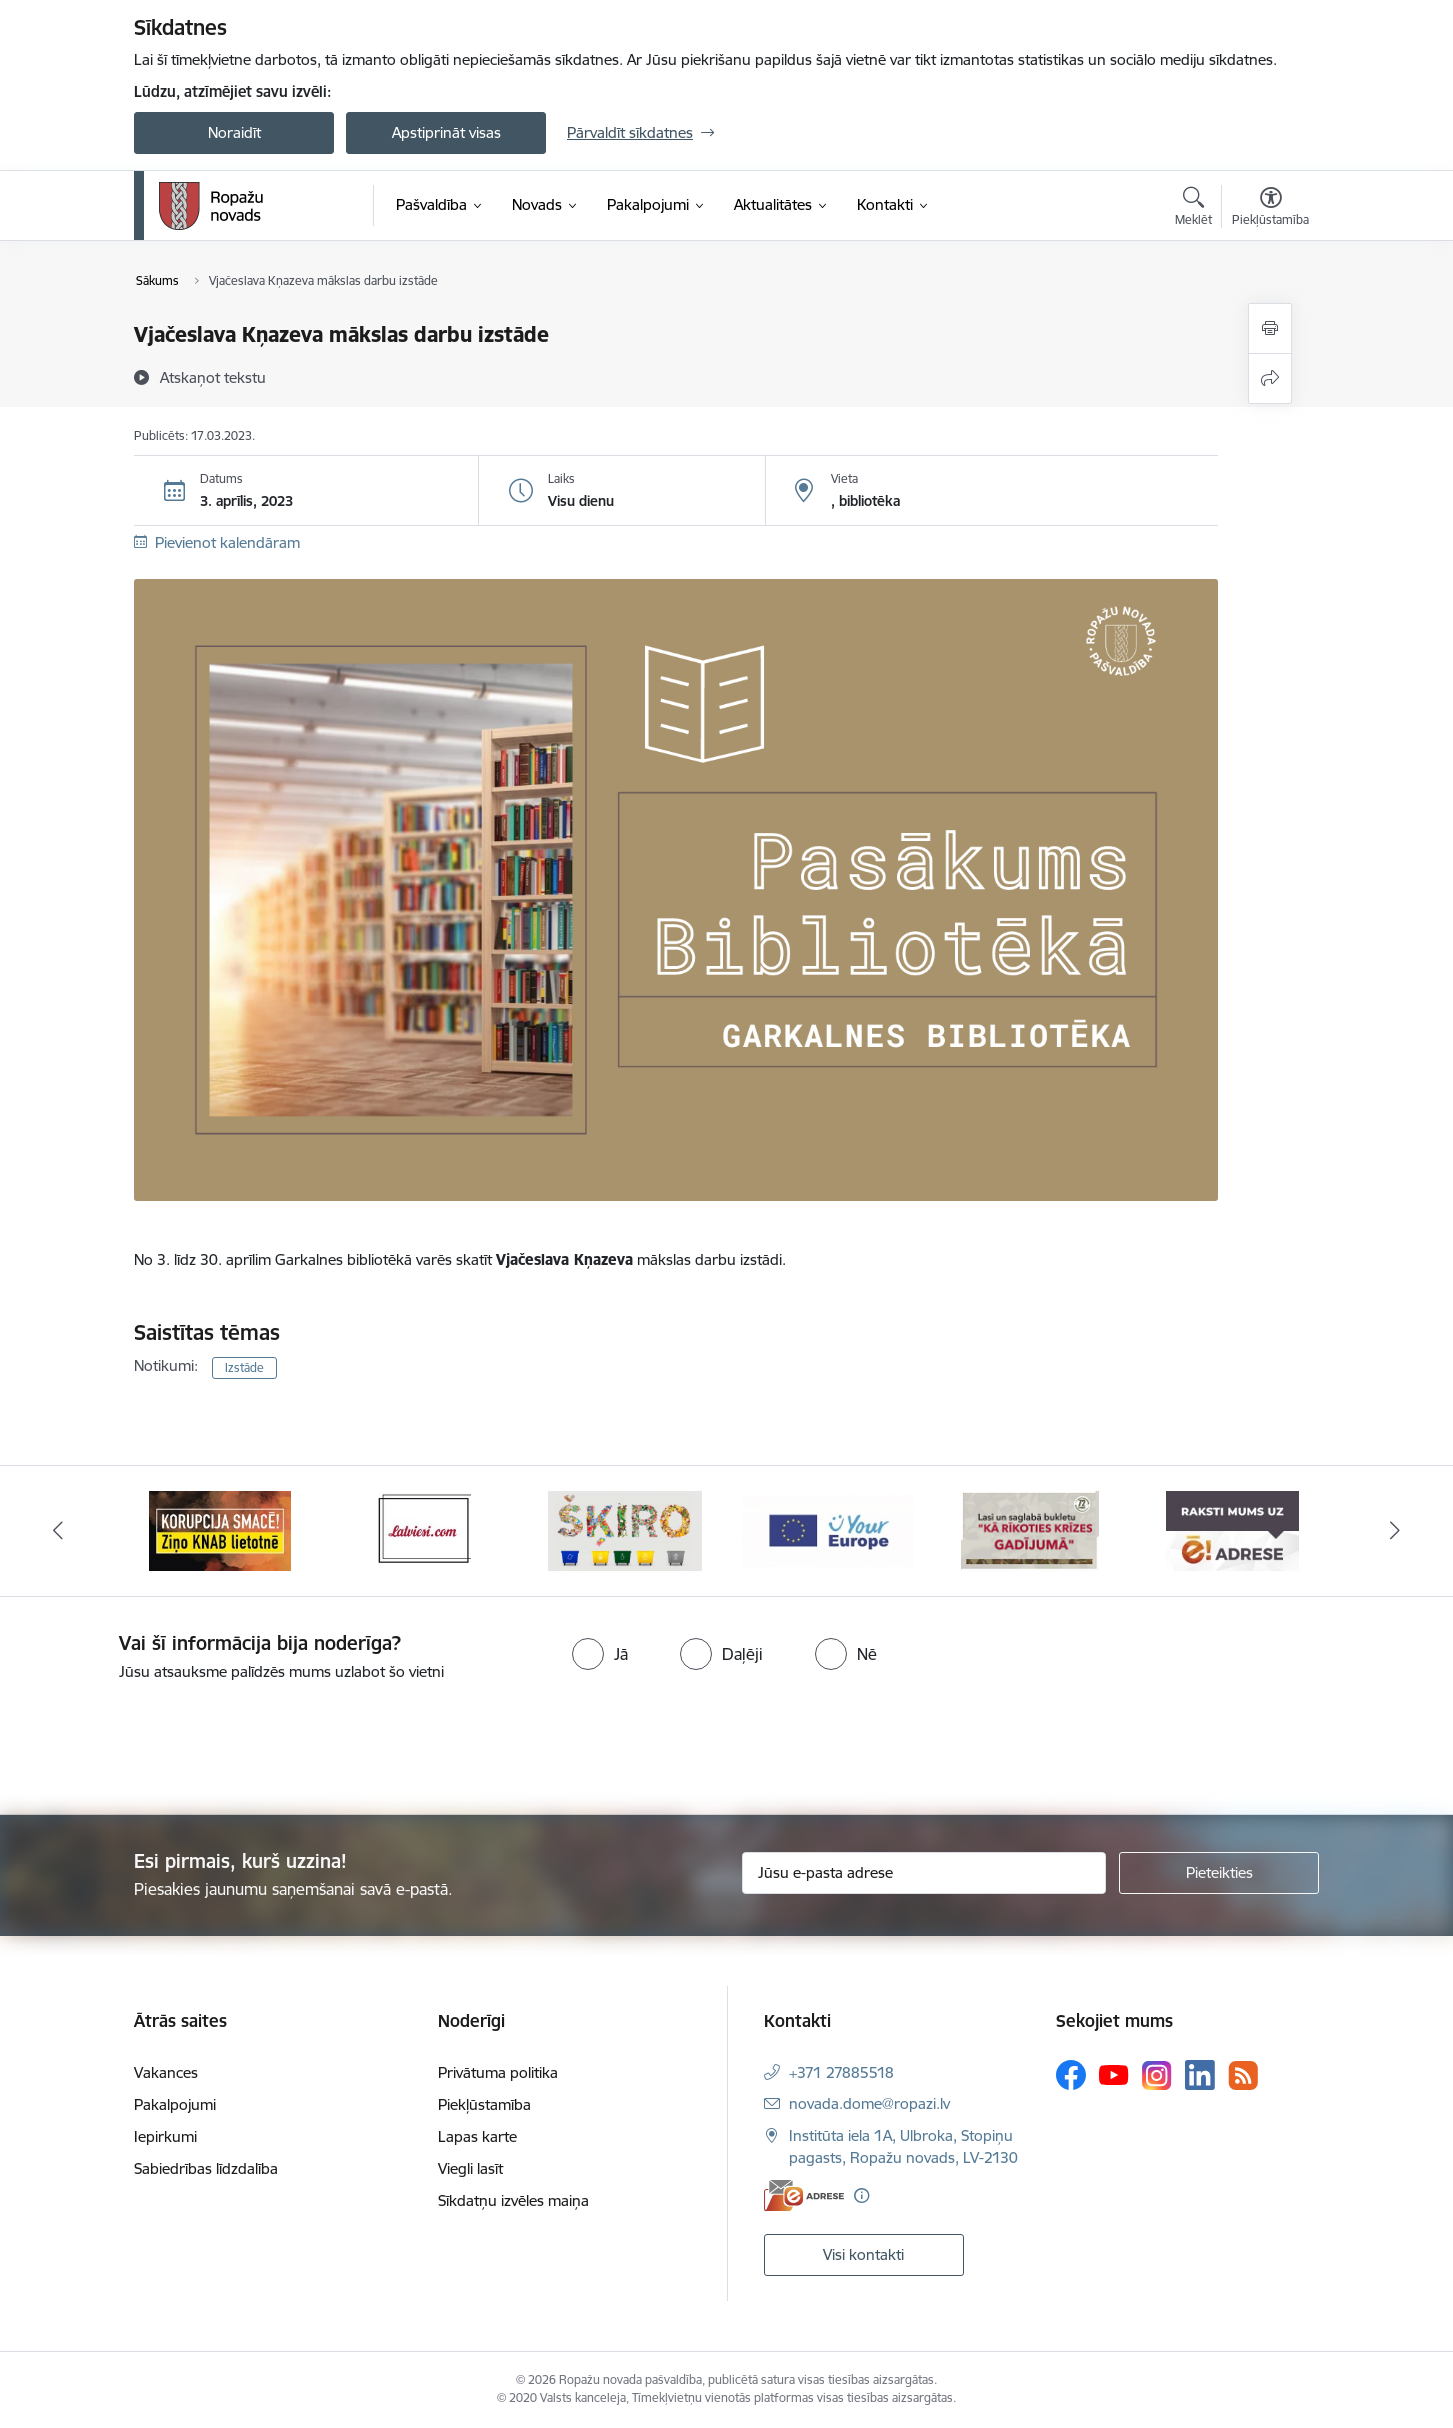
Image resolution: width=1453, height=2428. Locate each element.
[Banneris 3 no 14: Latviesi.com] (625, 1529)
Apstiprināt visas (446, 132)
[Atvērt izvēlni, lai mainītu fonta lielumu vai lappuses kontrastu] (1270, 209)
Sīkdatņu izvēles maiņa (513, 2200)
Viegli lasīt (470, 2168)
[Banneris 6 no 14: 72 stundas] (1233, 1529)
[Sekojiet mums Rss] (1243, 2075)
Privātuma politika (498, 2072)
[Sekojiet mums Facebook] (1071, 2075)
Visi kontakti (863, 2254)
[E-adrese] (804, 2195)
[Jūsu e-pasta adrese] (924, 1873)
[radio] (600, 1654)
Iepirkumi (165, 2136)
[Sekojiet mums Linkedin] (1200, 2075)
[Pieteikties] (1219, 1873)
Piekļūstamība (484, 2104)
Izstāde (244, 1367)
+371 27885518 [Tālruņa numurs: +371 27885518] (841, 2072)
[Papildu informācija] (861, 2195)
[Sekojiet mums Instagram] (1157, 2075)
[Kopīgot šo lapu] (1270, 378)
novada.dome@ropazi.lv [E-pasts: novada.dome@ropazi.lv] (869, 2103)
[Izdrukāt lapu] (1270, 328)
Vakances (166, 2072)
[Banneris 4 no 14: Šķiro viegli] (828, 1529)
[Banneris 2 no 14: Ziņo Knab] (423, 1529)
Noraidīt (234, 132)
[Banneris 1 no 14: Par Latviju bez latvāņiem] (221, 1529)
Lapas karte (477, 2136)
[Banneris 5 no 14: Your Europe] (1030, 1529)
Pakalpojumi (175, 2104)
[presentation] (167, 1740)
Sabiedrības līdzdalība (206, 2168)
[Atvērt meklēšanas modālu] (1193, 209)
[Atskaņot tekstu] (213, 377)
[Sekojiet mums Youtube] (1114, 2074)
